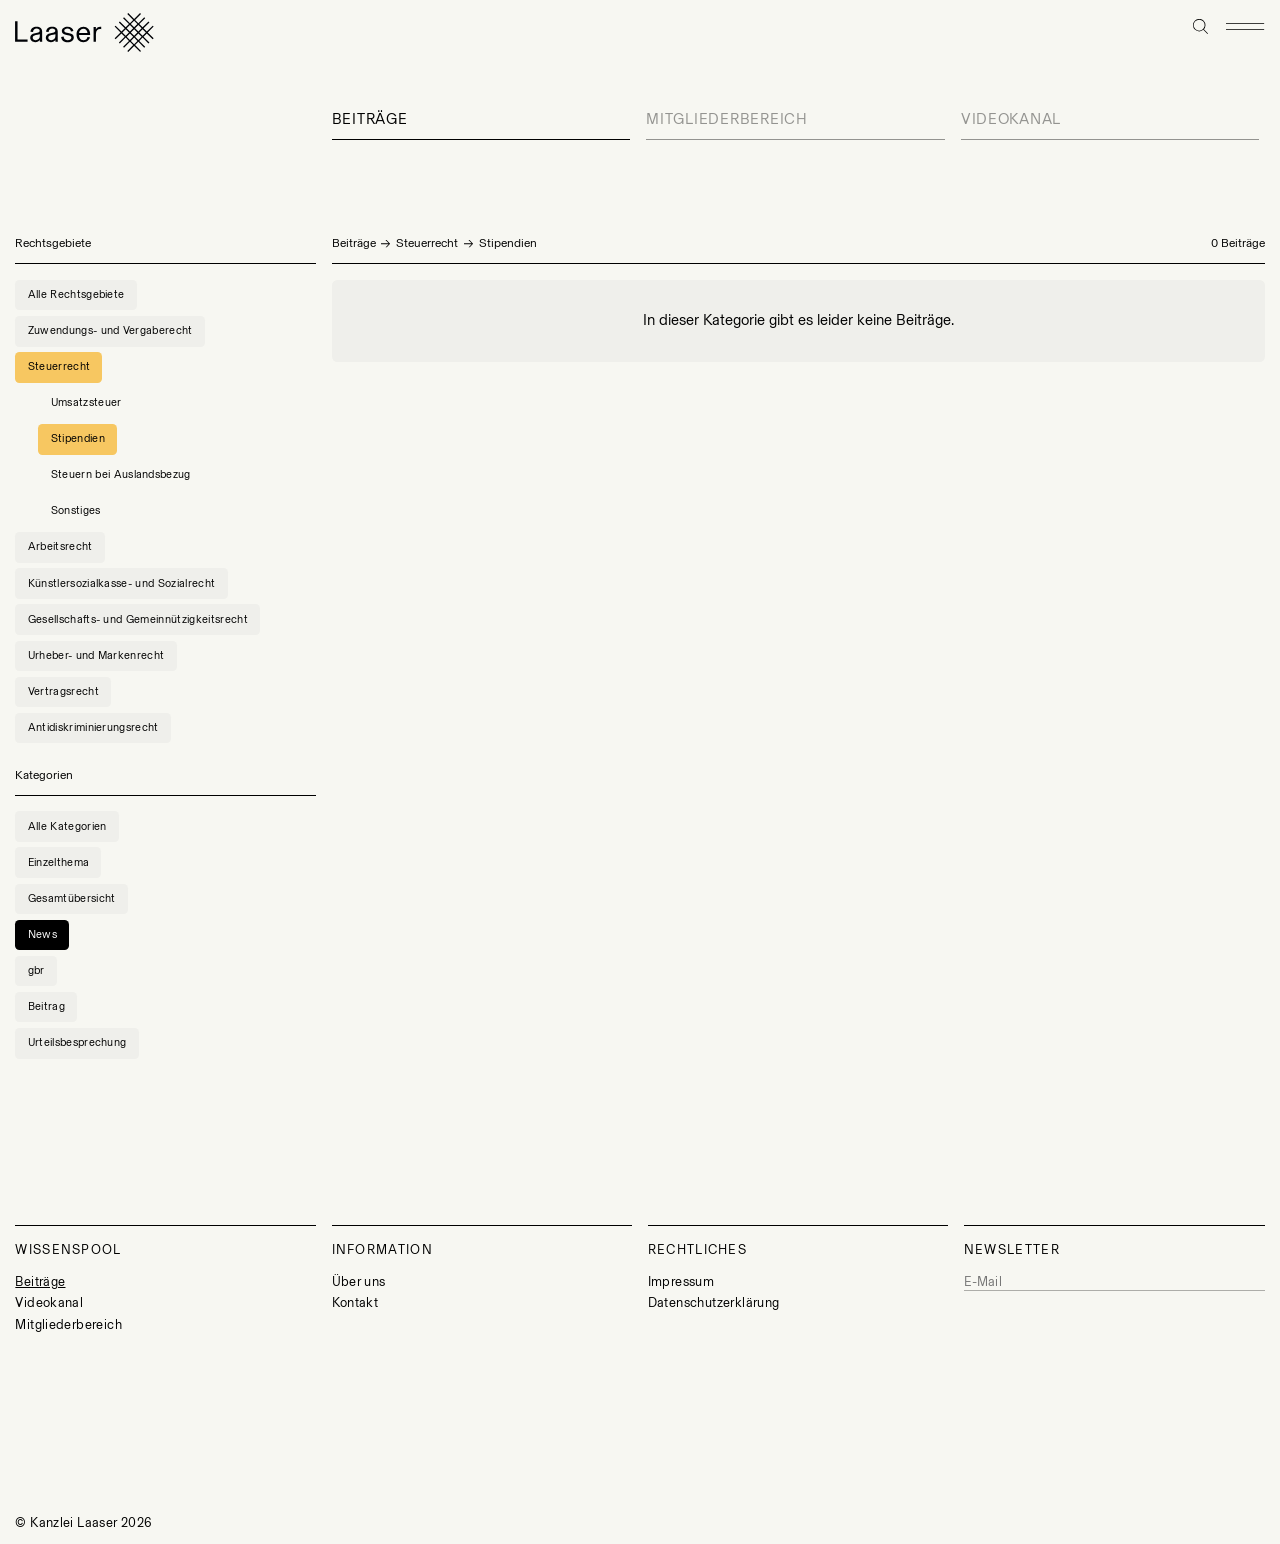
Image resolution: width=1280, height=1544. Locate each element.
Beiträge (370, 119)
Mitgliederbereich (726, 119)
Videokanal (1011, 119)
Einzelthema (59, 862)
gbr (36, 970)
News (42, 934)
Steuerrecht (427, 243)
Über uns (359, 1281)
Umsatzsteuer (86, 402)
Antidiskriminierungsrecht (93, 727)
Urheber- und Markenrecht (96, 655)
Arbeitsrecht (60, 546)
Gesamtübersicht (72, 898)
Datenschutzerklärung (714, 1302)
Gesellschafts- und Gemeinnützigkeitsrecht (138, 619)
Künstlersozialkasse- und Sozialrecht (122, 583)
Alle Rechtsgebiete (76, 294)
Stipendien (78, 438)
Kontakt (355, 1302)
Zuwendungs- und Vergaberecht (110, 330)
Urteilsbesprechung (77, 1042)
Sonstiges (76, 510)
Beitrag (46, 1006)
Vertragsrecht (63, 691)
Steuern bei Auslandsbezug (121, 474)
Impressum (681, 1281)
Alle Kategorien (67, 826)
